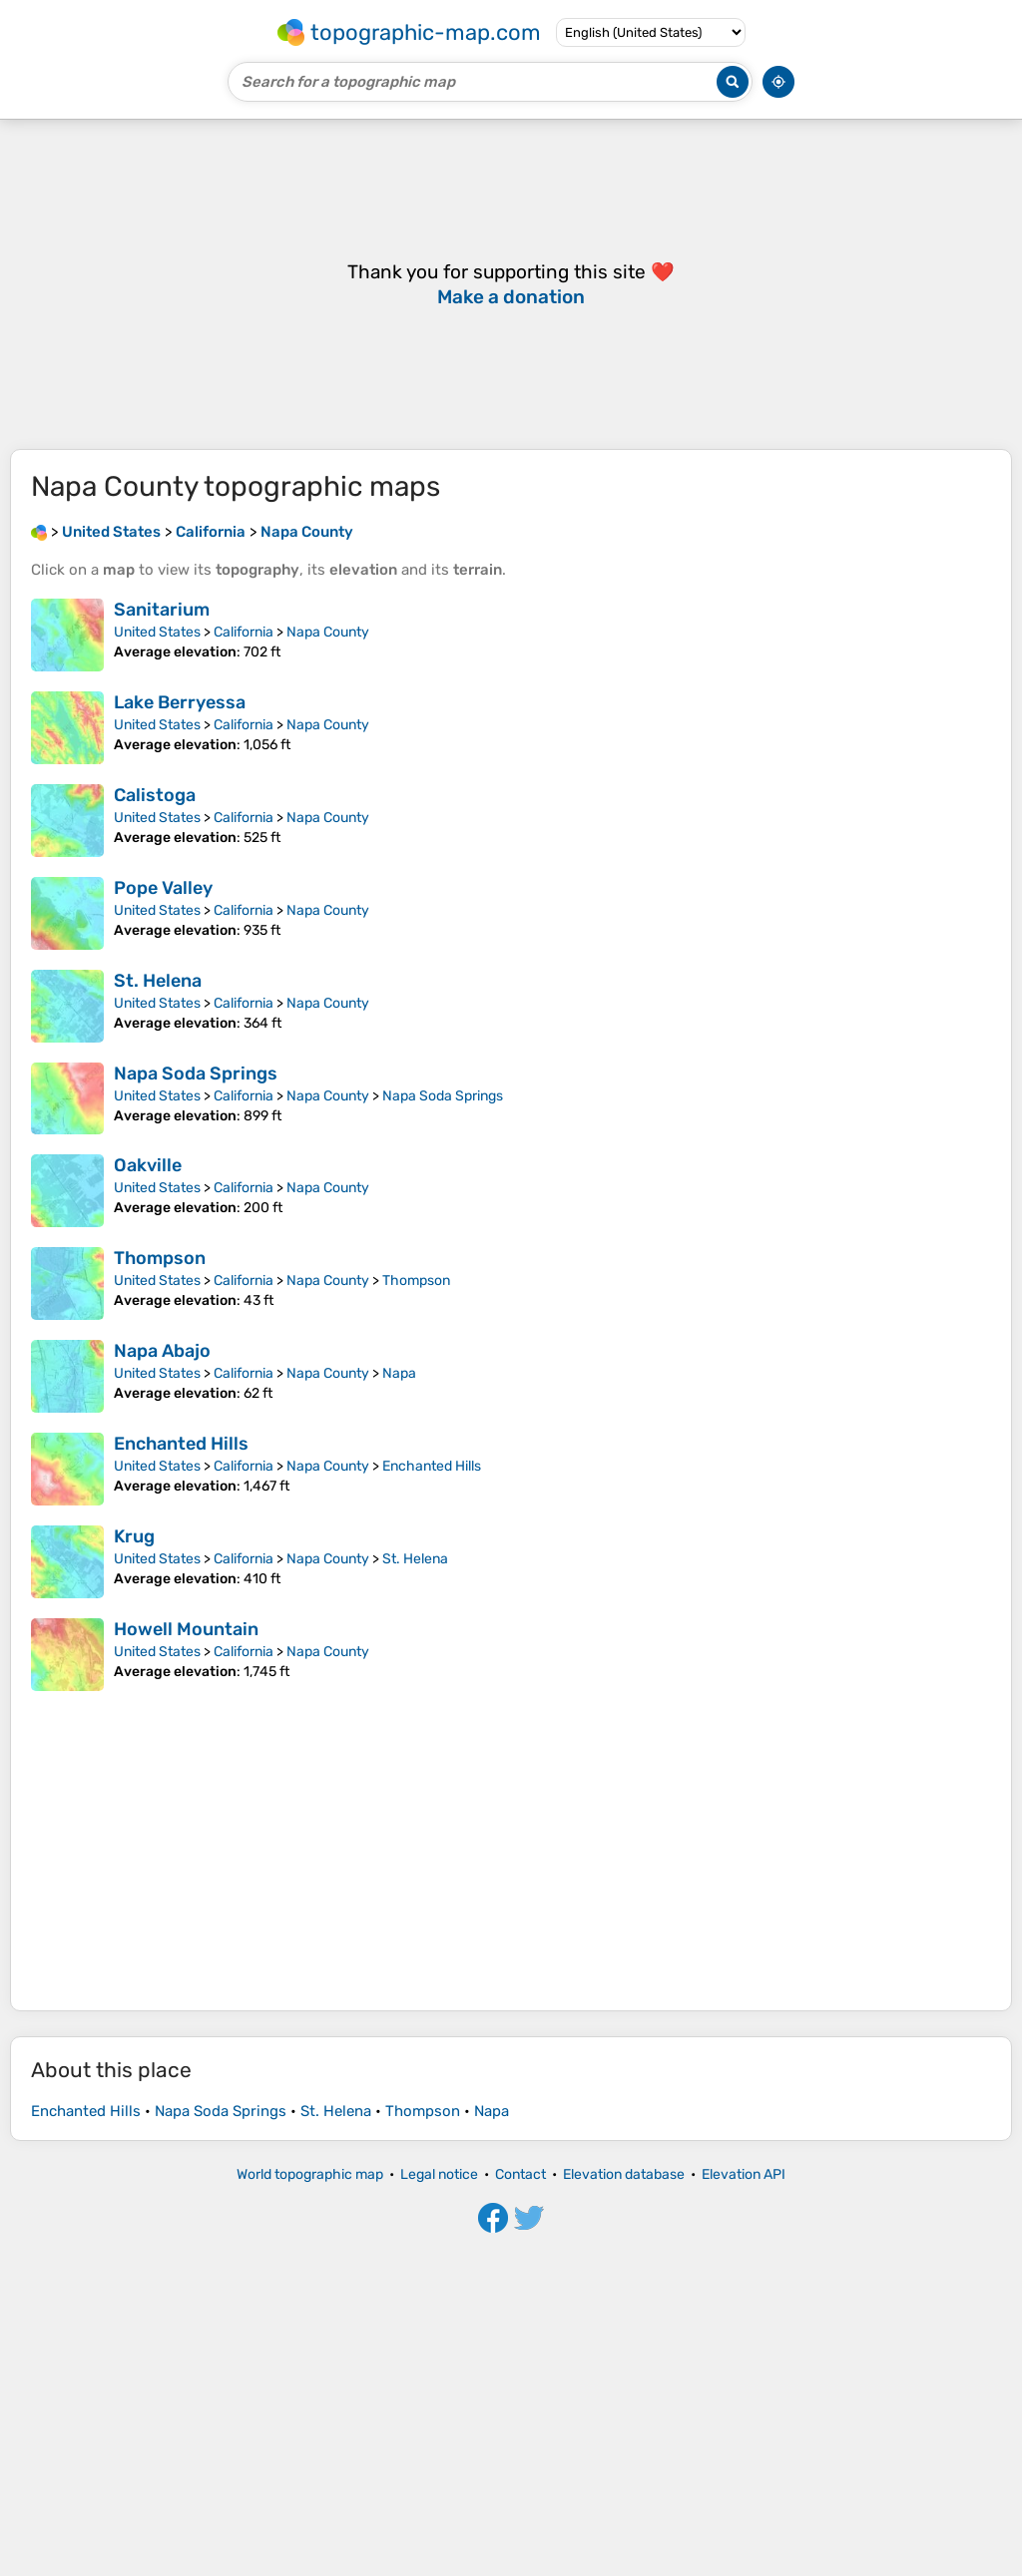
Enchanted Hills (181, 2042)
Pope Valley (163, 888)
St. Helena (158, 1280)
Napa (399, 1971)
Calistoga (155, 795)
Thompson (160, 1557)
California (243, 632)
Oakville (148, 1465)
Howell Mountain (186, 2228)
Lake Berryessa (180, 702)
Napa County (327, 632)
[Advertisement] (511, 284)
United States (157, 632)
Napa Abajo (162, 1949)
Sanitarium (162, 610)
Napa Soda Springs (195, 1373)
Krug (134, 2135)
